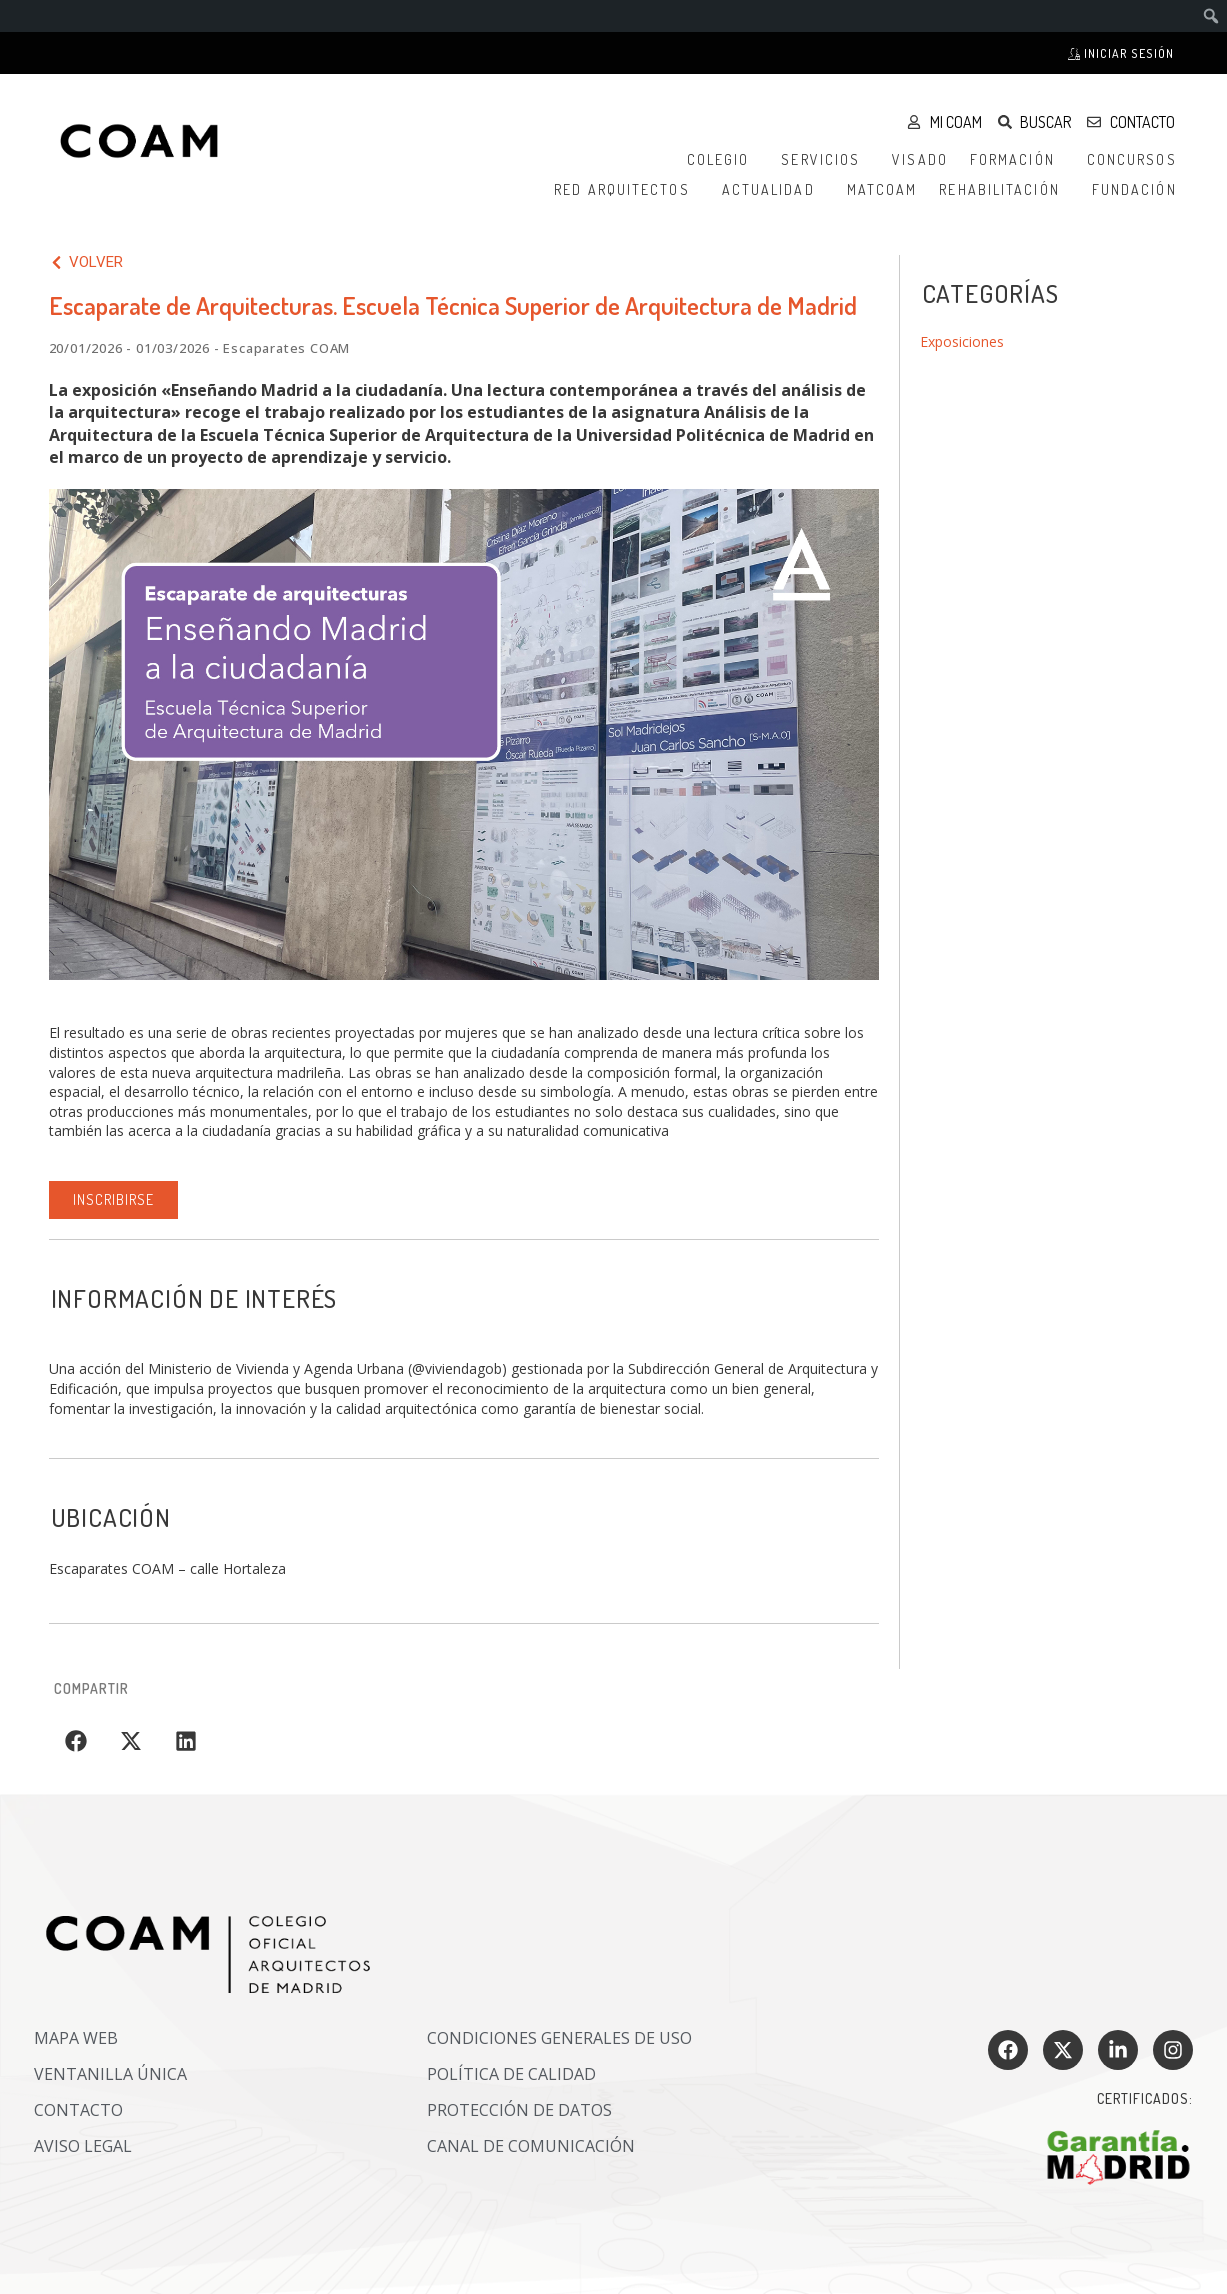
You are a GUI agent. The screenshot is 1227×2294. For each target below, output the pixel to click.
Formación (1017, 160)
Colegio (723, 160)
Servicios (825, 160)
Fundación (1139, 190)
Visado (920, 159)
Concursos (1137, 160)
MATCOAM (882, 189)
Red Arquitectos (627, 190)
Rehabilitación (1004, 190)
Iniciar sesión (1121, 53)
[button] (76, 1741)
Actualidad (773, 190)
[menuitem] (1211, 16)
